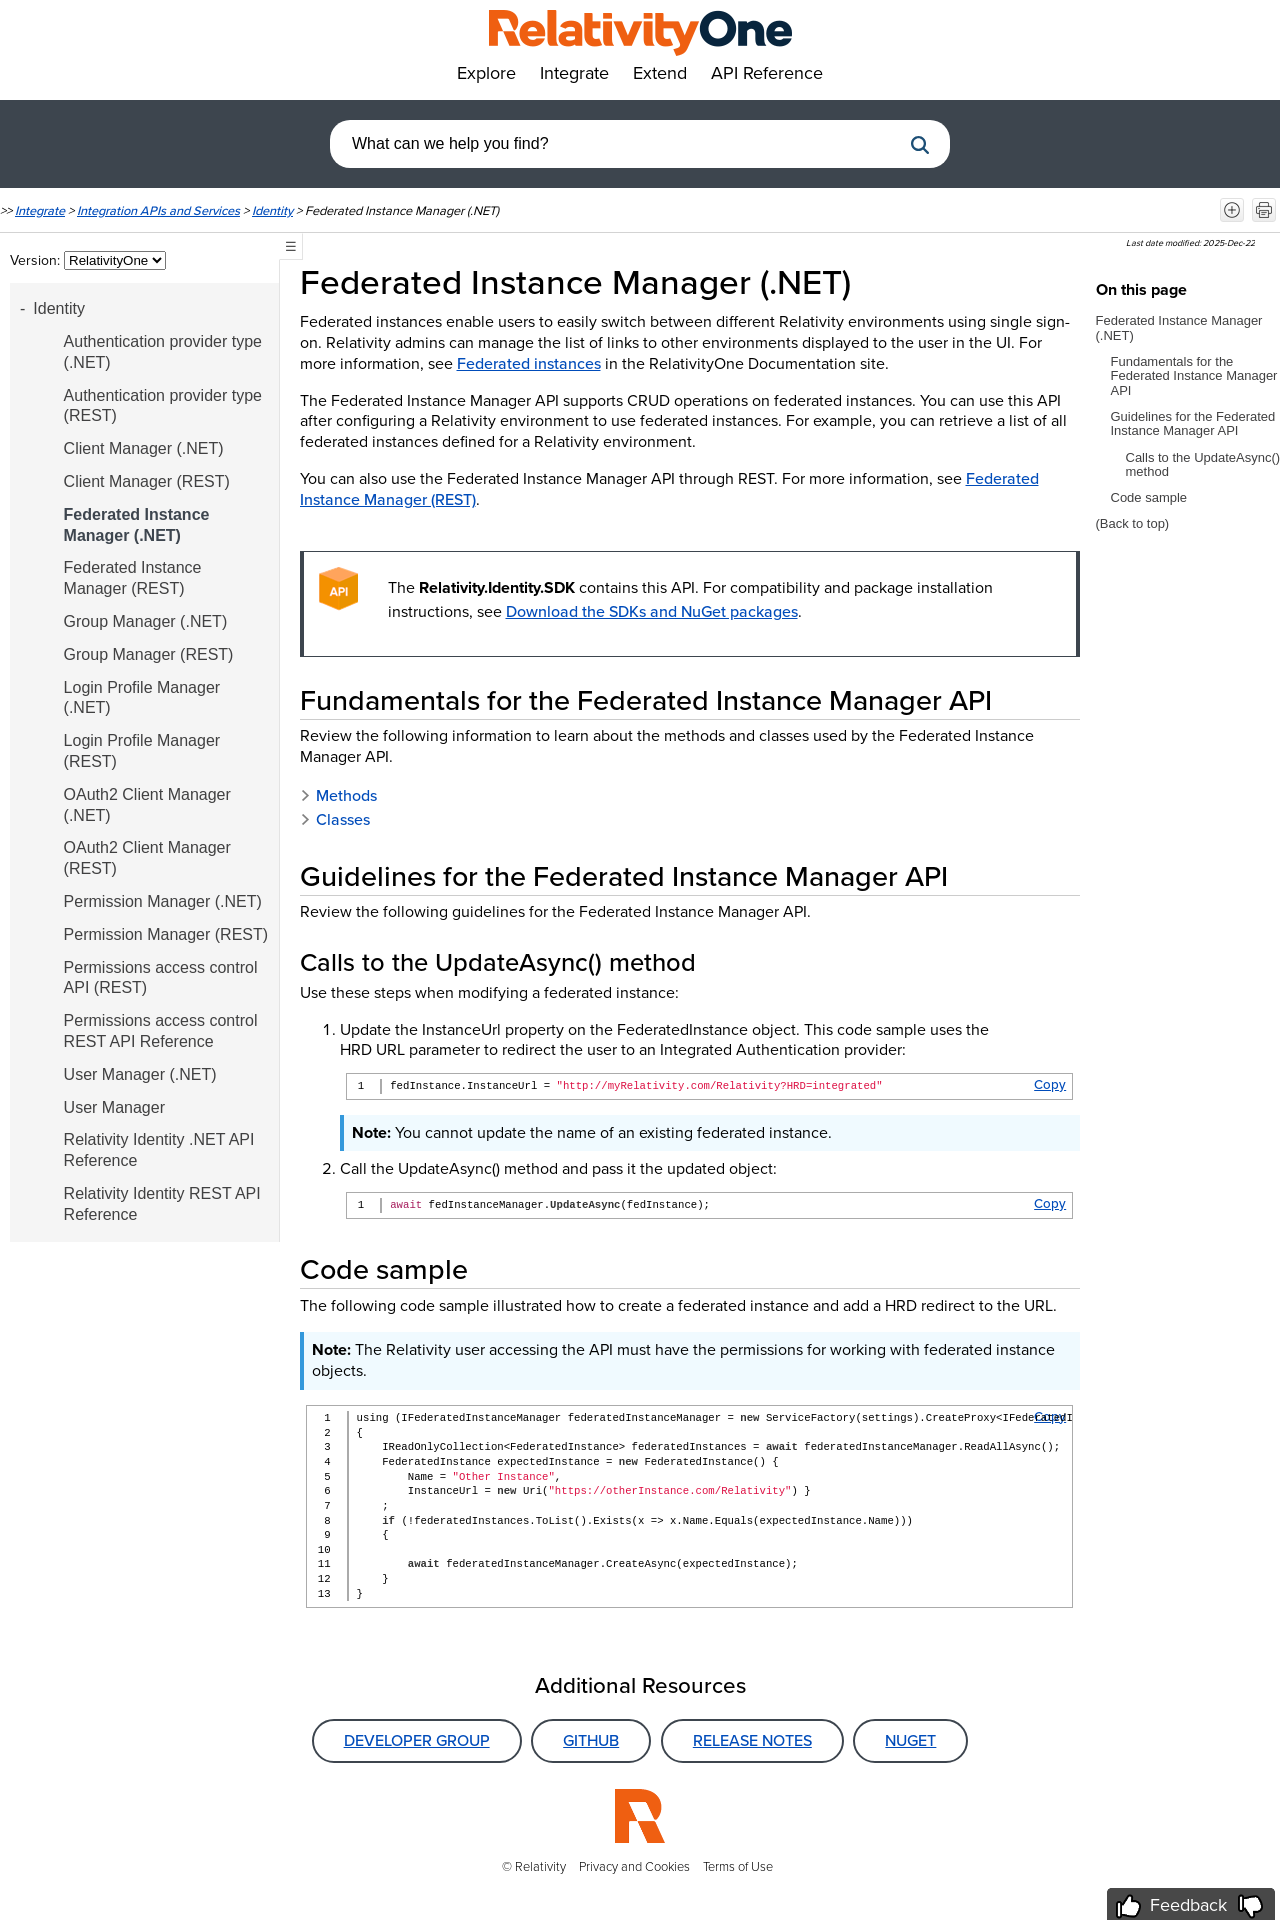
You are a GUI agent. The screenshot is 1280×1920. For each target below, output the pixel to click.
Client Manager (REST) (147, 481)
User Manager (114, 1107)
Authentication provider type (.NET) (163, 352)
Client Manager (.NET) (144, 448)
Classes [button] (335, 819)
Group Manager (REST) (149, 654)
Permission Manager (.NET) (163, 901)
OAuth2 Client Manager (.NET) (147, 805)
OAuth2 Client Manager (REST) (147, 858)
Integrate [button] (574, 73)
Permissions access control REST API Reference (161, 1031)
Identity (272, 210)
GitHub (591, 1740)
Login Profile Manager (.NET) (142, 698)
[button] (920, 145)
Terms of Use (738, 1866)
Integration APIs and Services (158, 210)
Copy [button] (1050, 1084)
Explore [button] (486, 73)
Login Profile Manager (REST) (142, 751)
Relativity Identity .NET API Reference (159, 1150)
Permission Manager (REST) (166, 934)
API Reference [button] (767, 73)
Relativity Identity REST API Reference (162, 1204)
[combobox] (615, 144)
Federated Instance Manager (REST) (133, 578)
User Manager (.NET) (140, 1074)
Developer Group (417, 1740)
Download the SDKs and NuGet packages (652, 611)
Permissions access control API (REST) (161, 978)
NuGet (910, 1740)
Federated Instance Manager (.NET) (137, 525)
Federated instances (529, 363)
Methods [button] (338, 795)
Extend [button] (660, 73)
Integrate (40, 210)
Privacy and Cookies (634, 1866)
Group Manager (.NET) (146, 621)
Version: (37, 260)
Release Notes (752, 1740)
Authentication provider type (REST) (163, 406)
